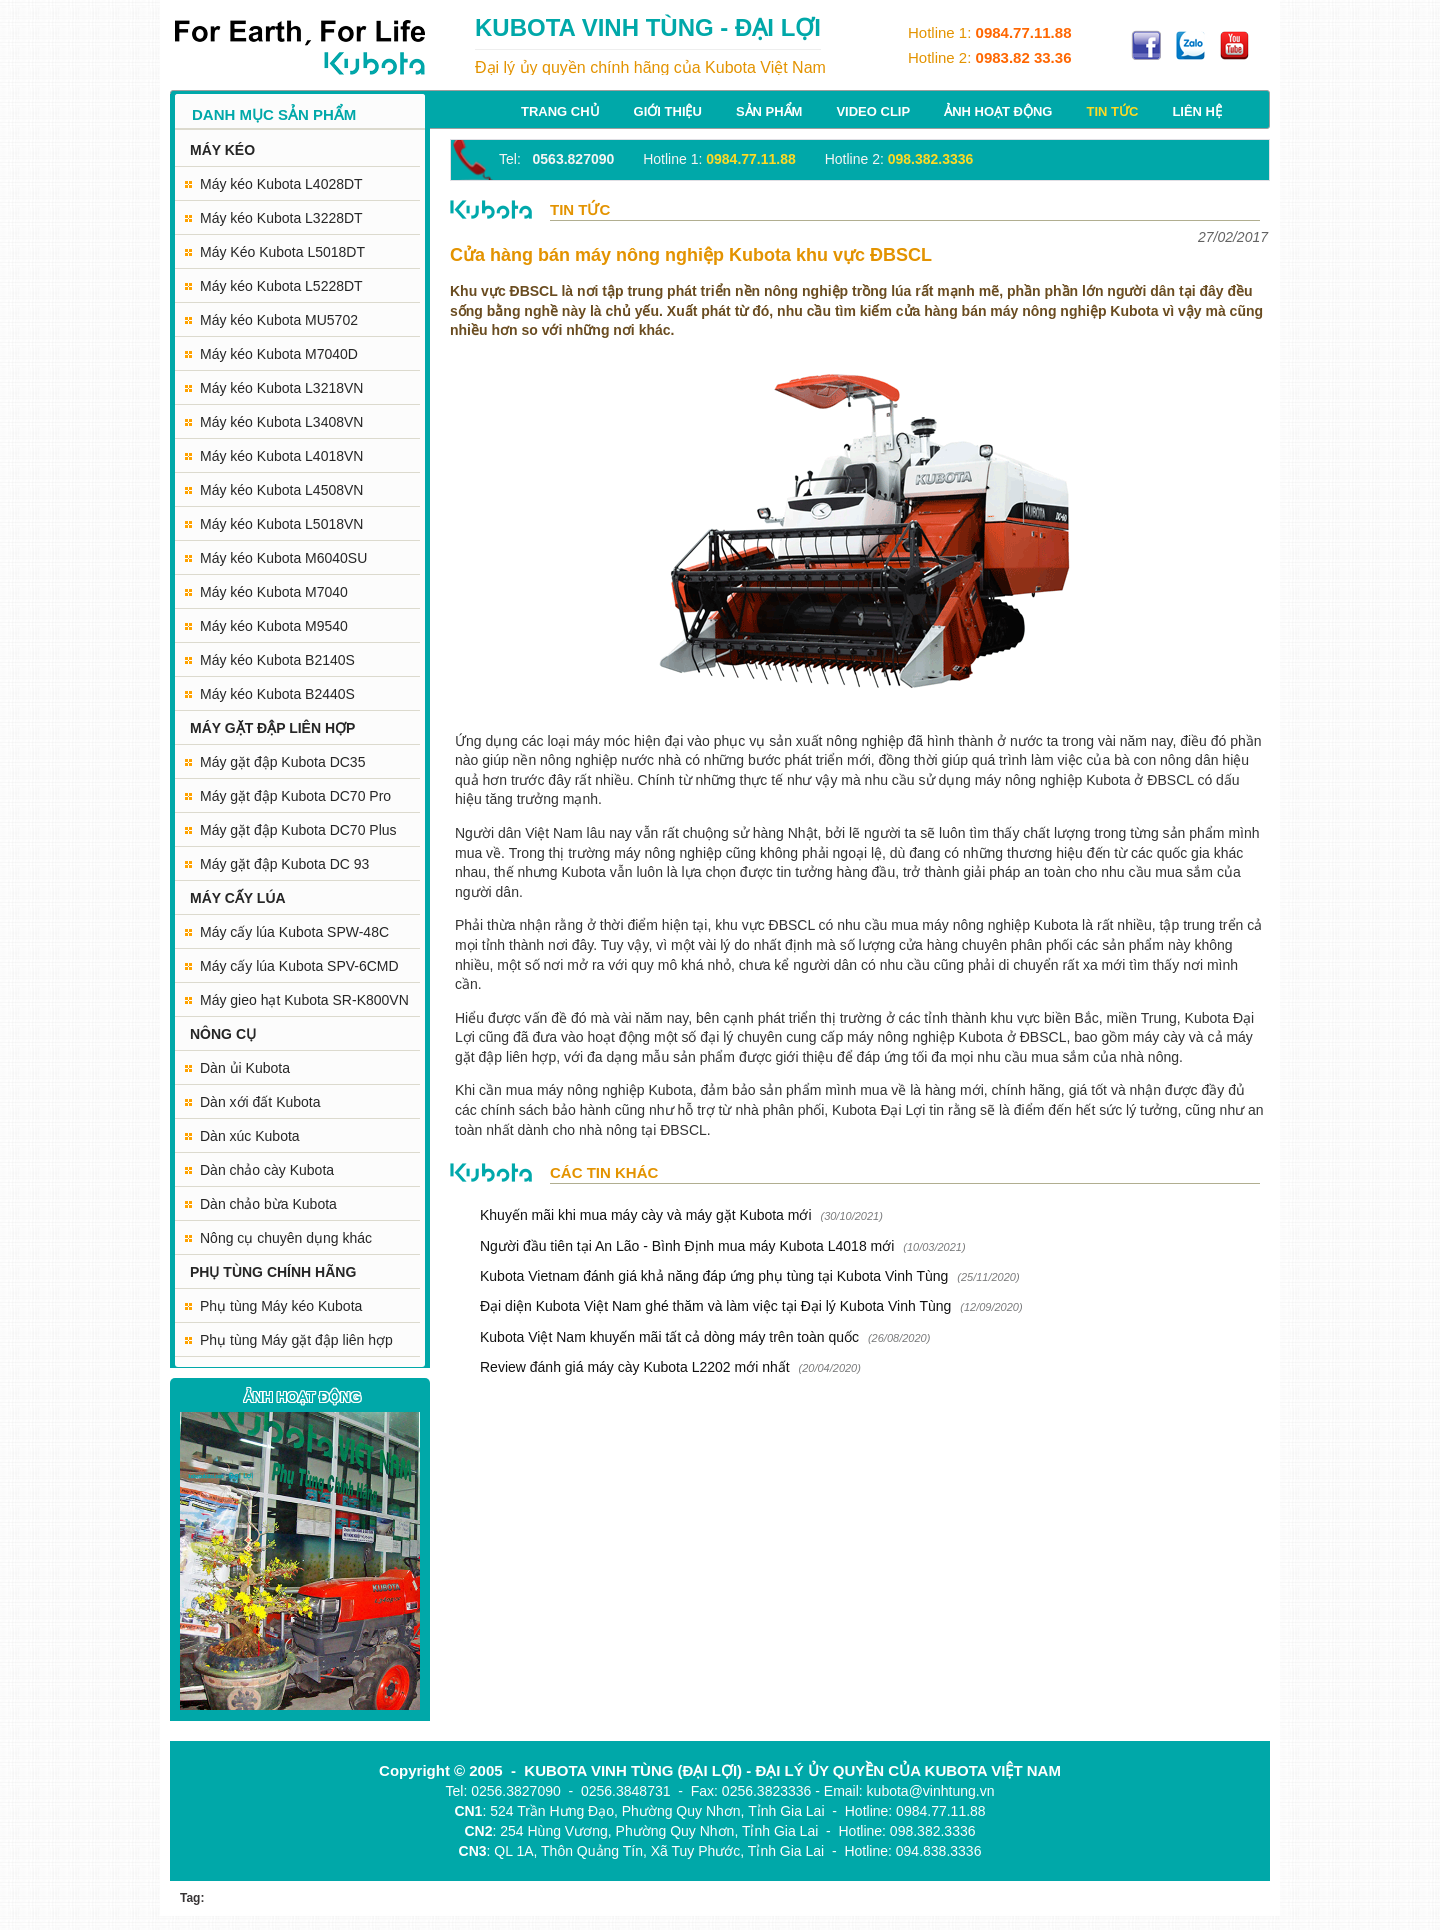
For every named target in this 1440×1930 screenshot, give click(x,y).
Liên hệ (1197, 111)
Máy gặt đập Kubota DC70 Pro (295, 796)
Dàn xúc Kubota (250, 1136)
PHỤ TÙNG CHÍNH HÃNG (273, 1272)
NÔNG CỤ (223, 1034)
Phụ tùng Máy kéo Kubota (281, 1306)
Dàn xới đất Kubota (260, 1102)
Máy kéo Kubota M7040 (274, 592)
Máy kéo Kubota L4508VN (281, 490)
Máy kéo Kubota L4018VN (281, 456)
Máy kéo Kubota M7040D (279, 354)
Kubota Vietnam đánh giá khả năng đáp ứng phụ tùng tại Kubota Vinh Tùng (716, 1276)
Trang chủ (560, 111)
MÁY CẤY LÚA (238, 898)
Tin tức (1112, 111)
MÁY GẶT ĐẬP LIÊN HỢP (272, 728)
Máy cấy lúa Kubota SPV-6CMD (299, 966)
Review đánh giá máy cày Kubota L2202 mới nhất (635, 1367)
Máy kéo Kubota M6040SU (283, 558)
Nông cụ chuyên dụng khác (286, 1238)
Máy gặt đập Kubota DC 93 (284, 864)
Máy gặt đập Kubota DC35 (282, 762)
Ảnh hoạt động (998, 111)
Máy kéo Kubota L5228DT (281, 286)
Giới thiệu (668, 111)
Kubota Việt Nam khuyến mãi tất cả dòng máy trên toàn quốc (669, 1337)
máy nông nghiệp (668, 853)
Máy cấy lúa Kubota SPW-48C (294, 932)
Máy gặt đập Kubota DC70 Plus (298, 830)
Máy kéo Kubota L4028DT (281, 184)
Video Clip (873, 111)
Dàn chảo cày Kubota (267, 1170)
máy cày (1159, 1037)
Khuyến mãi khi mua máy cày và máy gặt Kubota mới (646, 1215)
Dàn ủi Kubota (245, 1068)
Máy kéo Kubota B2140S (277, 660)
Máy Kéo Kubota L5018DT (282, 252)
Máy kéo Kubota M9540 (274, 626)
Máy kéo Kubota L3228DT (281, 218)
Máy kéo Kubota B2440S (277, 694)
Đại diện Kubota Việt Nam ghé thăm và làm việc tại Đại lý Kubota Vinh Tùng (715, 1306)
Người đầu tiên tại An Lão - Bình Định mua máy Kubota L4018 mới (687, 1246)
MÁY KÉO (222, 150)
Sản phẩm (769, 111)
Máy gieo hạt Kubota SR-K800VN (304, 1000)
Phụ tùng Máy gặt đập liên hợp (296, 1340)
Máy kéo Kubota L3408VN (281, 422)
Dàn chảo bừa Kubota (268, 1204)
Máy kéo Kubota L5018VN (281, 524)
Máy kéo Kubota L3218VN (281, 388)
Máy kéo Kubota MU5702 (279, 320)
